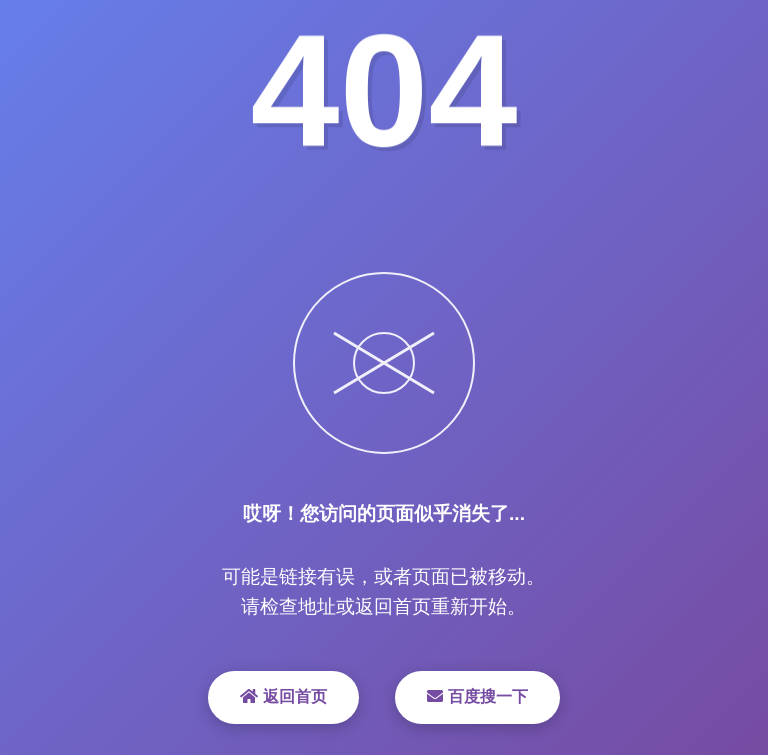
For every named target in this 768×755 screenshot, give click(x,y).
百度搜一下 (477, 696)
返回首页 (283, 696)
